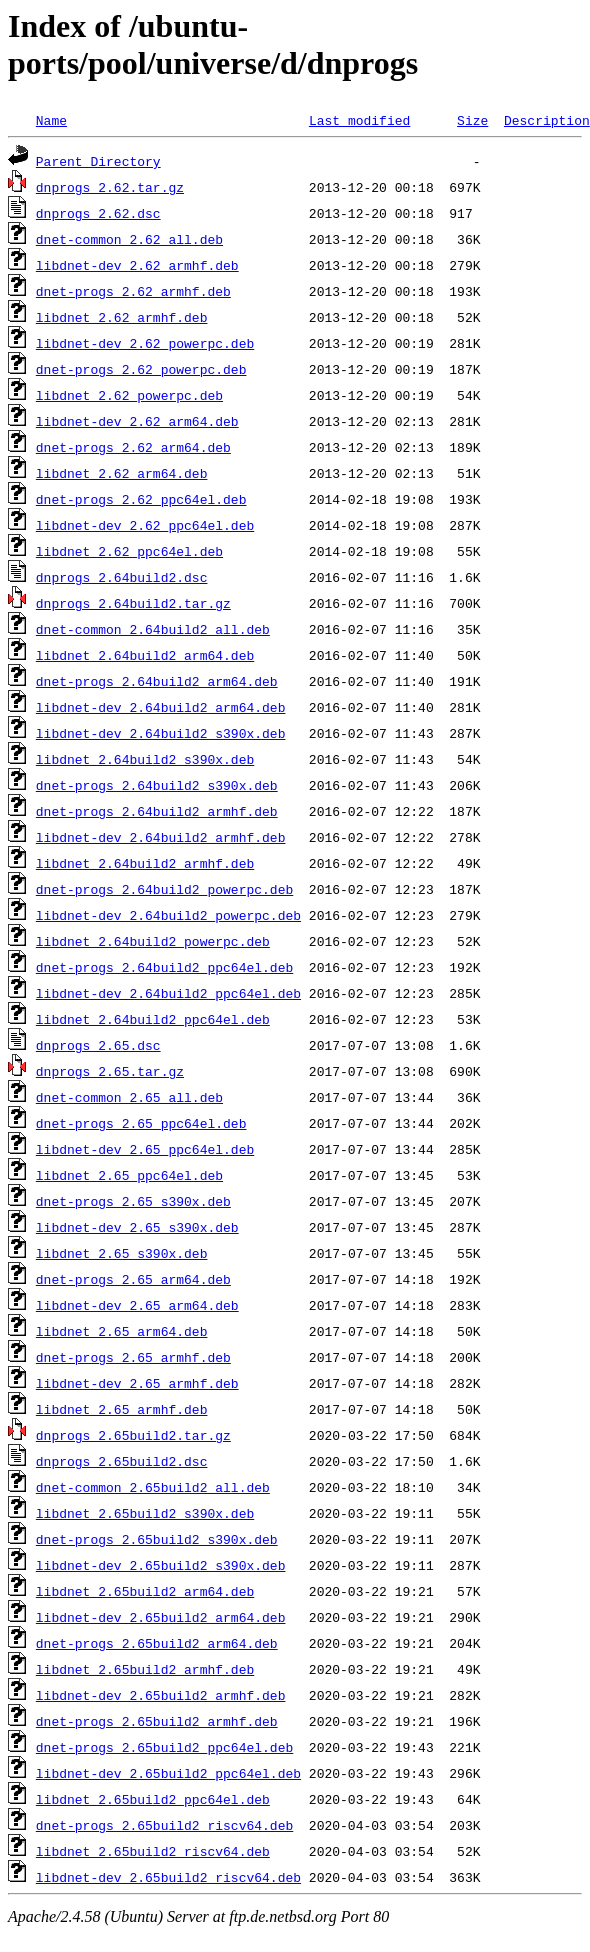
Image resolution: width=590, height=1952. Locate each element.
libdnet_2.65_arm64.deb (122, 1331)
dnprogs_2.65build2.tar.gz (133, 1435)
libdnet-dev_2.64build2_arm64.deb (161, 707)
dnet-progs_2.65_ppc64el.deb (141, 1123)
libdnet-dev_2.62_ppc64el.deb (145, 525)
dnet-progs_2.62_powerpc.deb (141, 369)
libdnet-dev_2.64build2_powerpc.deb (168, 915)
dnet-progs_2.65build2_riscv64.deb (164, 1825)
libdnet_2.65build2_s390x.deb (145, 1513)
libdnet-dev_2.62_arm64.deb (137, 421)
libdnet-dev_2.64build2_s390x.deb (161, 733)
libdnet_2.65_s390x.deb (122, 1253)
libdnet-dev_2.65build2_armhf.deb (161, 1695)
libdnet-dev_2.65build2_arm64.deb (161, 1617)
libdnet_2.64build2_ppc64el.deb (153, 1019)
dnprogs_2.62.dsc (98, 213)
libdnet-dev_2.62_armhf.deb (137, 265)
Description (547, 120)
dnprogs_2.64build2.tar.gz (133, 603)
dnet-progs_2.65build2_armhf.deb (157, 1721)
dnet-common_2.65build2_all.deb (153, 1487)
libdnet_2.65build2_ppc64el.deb (153, 1799)
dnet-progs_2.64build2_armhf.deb (157, 811)
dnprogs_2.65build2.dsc (122, 1461)
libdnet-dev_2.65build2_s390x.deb (161, 1565)
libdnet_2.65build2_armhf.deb (145, 1669)
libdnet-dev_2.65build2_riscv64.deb (168, 1877)
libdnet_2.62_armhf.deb (122, 317)
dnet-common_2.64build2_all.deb (153, 629)
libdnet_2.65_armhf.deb (122, 1409)
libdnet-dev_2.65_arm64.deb (137, 1305)
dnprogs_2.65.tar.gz (110, 1071)
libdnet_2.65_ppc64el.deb (129, 1175)
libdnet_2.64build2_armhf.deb (145, 863)
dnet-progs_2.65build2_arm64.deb (157, 1643)
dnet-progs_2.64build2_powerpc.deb (164, 889)
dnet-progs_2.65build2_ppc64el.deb (164, 1747)
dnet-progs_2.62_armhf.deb (133, 291)
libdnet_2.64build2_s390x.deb (145, 759)
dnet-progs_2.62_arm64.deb (133, 447)
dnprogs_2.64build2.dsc (122, 577)
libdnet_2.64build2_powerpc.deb (153, 941)
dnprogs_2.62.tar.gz (110, 187)
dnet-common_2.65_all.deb (129, 1097)
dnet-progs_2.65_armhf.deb (133, 1357)
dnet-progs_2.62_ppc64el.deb (141, 499)
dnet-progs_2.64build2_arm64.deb (157, 681)
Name (51, 120)
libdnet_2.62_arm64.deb (122, 473)
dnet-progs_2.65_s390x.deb (133, 1201)
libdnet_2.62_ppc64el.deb (129, 551)
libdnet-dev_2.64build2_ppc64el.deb (168, 993)
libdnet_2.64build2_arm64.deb (145, 655)
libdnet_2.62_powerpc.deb (129, 395)
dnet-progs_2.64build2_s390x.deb (157, 785)
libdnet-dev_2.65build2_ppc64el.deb (168, 1773)
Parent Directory (98, 161)
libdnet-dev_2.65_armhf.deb (137, 1383)
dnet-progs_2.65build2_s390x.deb (157, 1539)
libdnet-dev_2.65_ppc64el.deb (145, 1149)
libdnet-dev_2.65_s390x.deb (137, 1227)
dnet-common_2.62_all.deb (129, 239)
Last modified (359, 120)
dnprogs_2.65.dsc (98, 1045)
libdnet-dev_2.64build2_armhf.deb (161, 837)
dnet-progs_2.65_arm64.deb (133, 1279)
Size (472, 120)
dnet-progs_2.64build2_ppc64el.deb (164, 967)
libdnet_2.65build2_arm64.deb (145, 1591)
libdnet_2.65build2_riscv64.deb (153, 1851)
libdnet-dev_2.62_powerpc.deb (145, 343)
